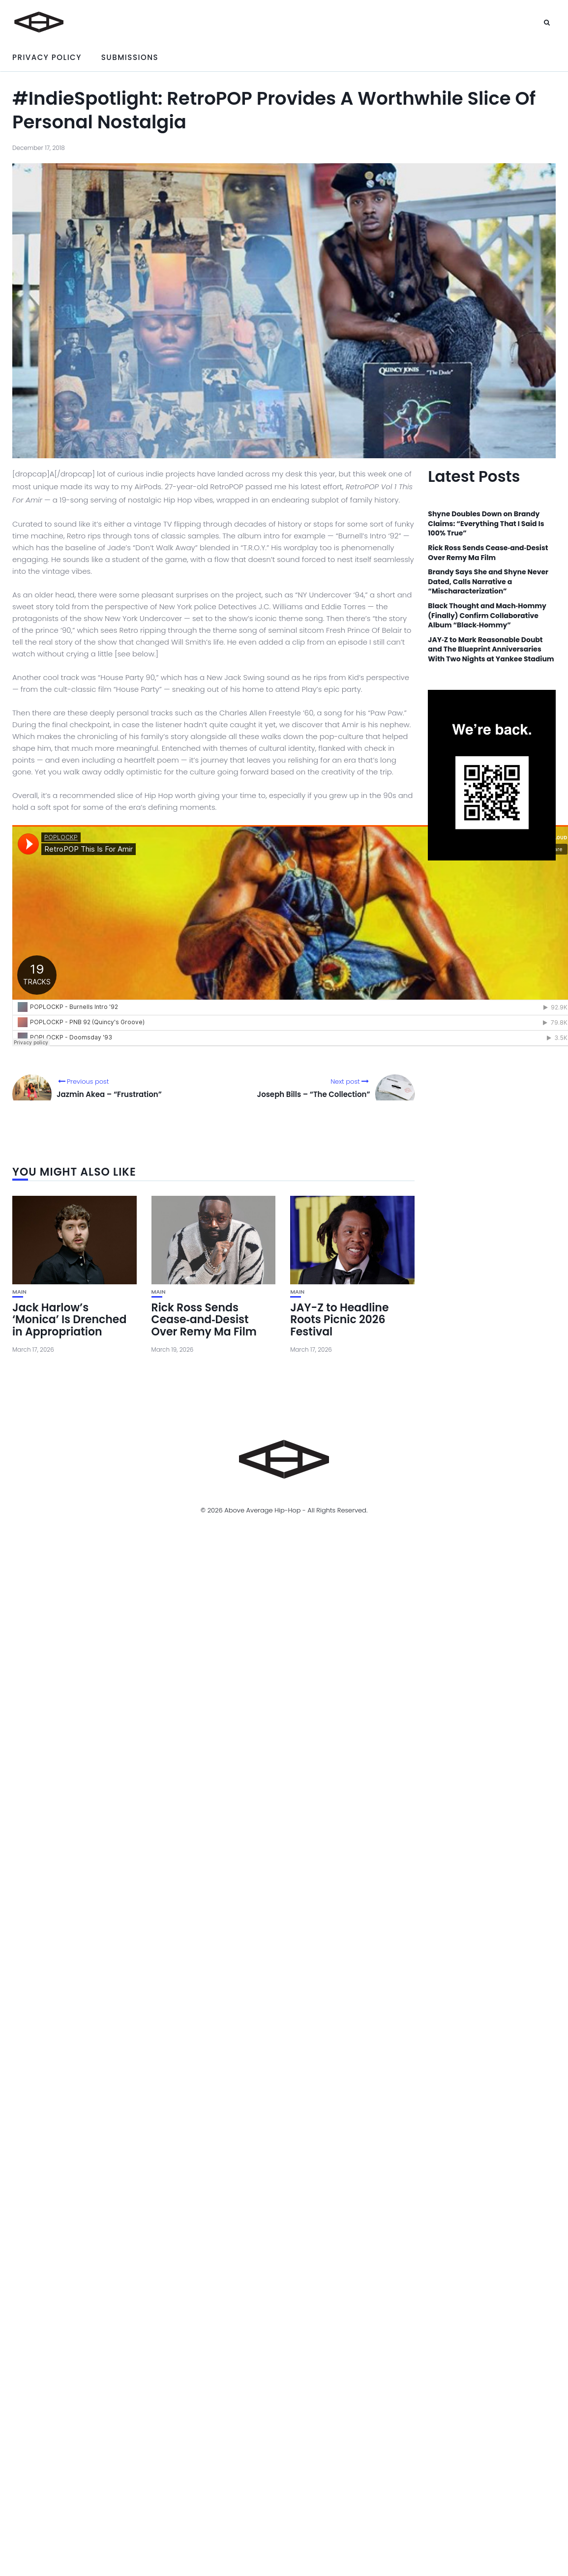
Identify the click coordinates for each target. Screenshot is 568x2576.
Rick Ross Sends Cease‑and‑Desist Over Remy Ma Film (204, 1319)
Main (19, 1292)
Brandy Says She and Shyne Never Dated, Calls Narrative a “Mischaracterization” (488, 581)
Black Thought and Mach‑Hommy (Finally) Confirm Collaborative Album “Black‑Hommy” (487, 615)
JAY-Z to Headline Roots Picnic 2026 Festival (339, 1319)
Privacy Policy (47, 57)
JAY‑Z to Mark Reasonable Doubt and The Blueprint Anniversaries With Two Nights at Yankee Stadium (491, 649)
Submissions (129, 57)
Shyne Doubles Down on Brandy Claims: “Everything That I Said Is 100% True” (486, 523)
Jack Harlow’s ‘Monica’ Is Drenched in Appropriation (69, 1319)
